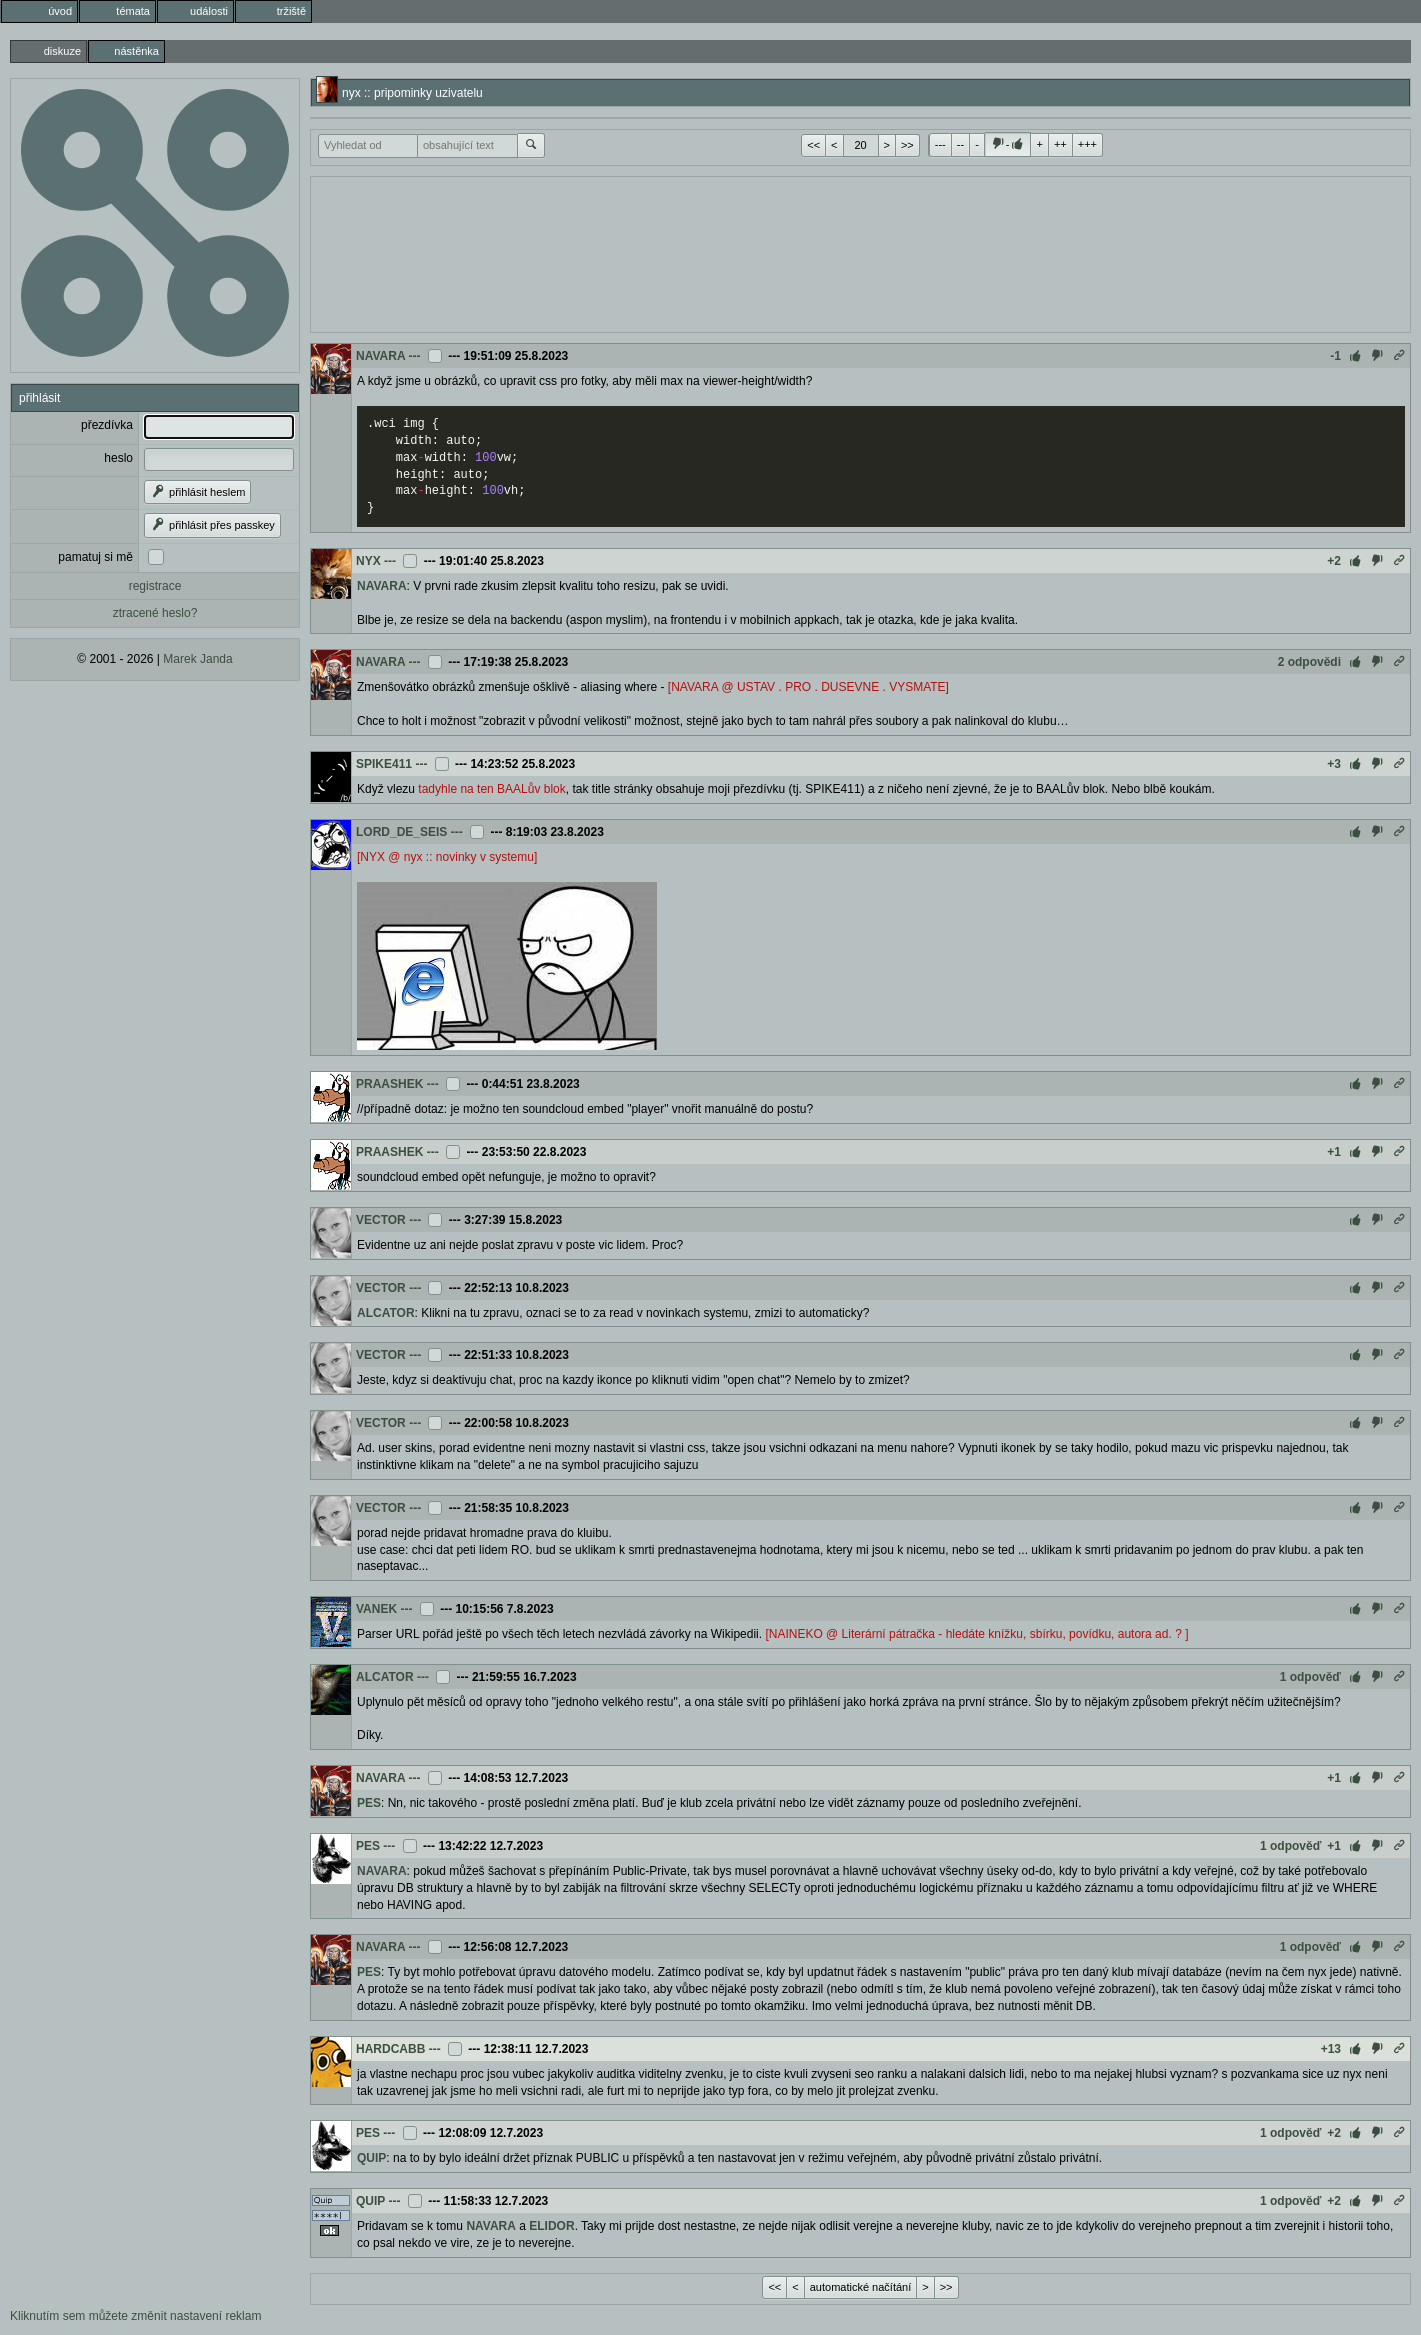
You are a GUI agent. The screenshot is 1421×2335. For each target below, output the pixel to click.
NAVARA (380, 356)
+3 (1334, 764)
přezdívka (107, 425)
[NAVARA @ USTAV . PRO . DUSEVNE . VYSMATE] (808, 687)
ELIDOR (551, 2226)
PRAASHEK (389, 1084)
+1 (1334, 1152)
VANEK (376, 1609)
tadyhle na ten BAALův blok (491, 789)
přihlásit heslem (197, 492)
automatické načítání (861, 2287)
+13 (1331, 2049)
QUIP (371, 2158)
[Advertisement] (860, 252)
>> (907, 145)
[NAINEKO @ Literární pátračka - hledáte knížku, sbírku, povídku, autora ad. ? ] (976, 1634)
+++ (1087, 144)
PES (369, 1803)
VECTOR (381, 1220)
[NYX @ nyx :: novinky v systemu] (447, 857)
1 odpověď (1310, 1677)
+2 (1334, 561)
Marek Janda (197, 659)
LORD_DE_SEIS (401, 832)
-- (960, 144)
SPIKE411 (384, 764)
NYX (368, 561)
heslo (118, 458)
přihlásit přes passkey (212, 525)
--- (940, 144)
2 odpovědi (1309, 662)
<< (813, 145)
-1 (1335, 356)
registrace (155, 586)
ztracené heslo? (155, 613)
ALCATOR (386, 1313)
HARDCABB (390, 2049)
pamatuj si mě (95, 557)
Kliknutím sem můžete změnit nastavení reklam (135, 2316)
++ (1060, 144)
